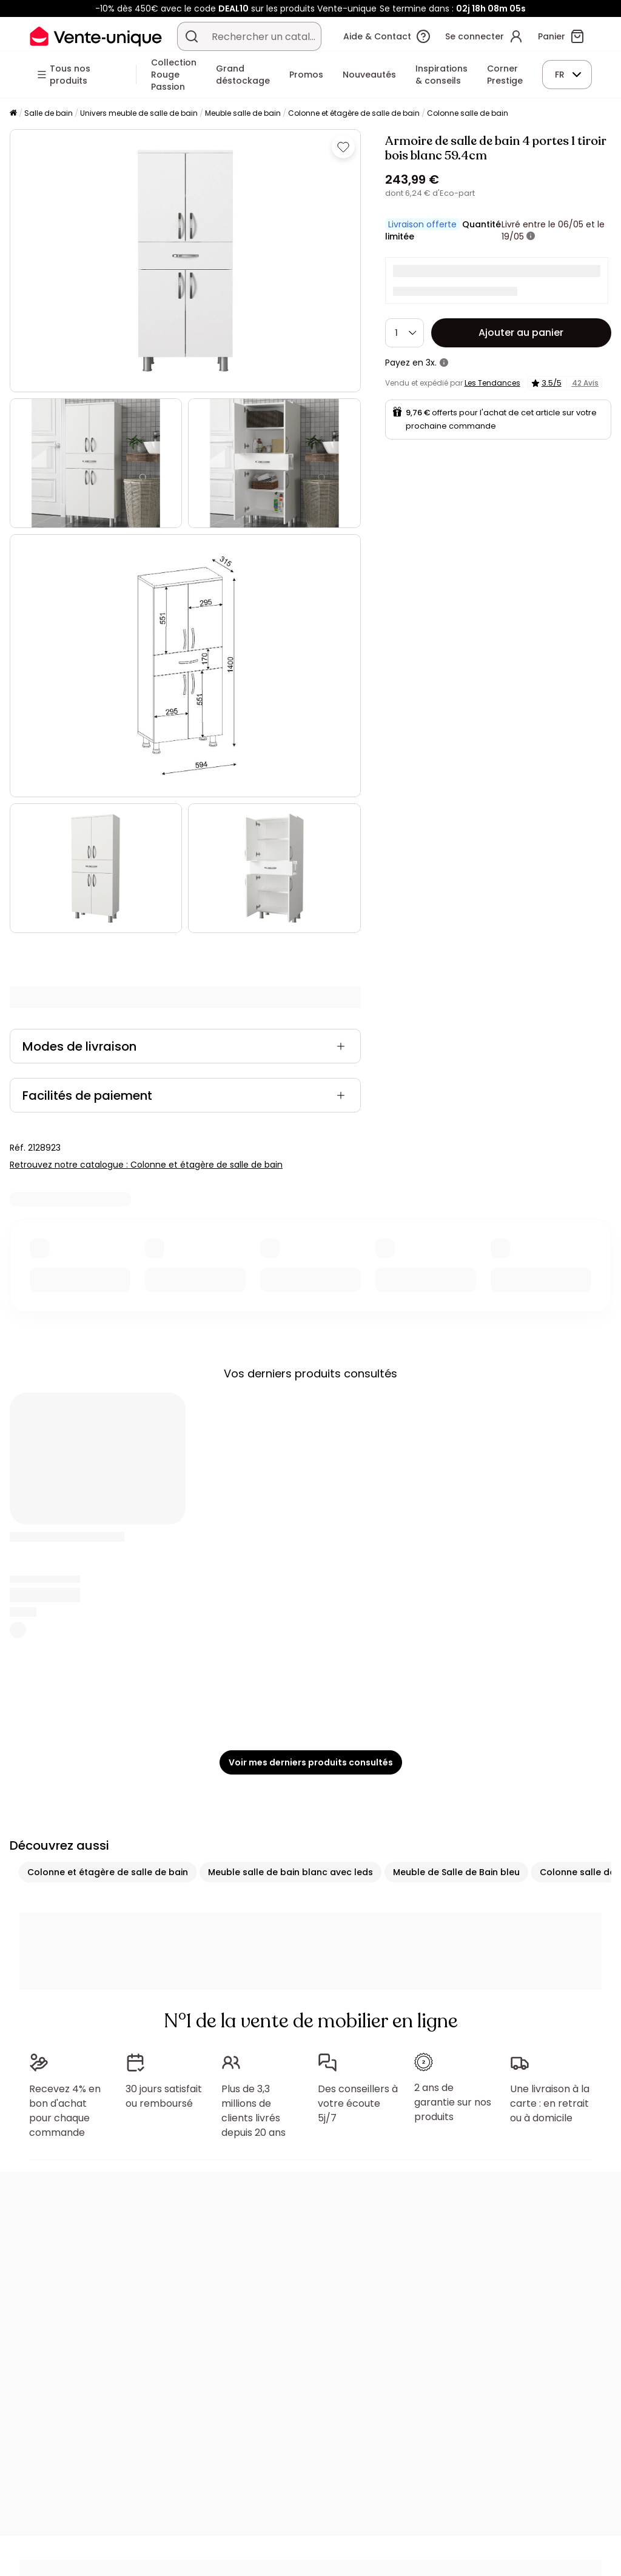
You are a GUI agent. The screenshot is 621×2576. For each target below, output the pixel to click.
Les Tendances (492, 383)
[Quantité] (404, 332)
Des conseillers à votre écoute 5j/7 (358, 2103)
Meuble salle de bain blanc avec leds (290, 1872)
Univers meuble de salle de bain (139, 113)
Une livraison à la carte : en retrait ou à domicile (549, 2103)
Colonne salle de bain (467, 113)
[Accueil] (13, 113)
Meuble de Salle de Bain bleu (456, 1872)
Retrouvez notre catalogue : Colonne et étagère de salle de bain (146, 1165)
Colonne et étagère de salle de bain (354, 113)
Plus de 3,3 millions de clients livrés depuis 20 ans (253, 2110)
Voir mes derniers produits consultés (311, 1762)
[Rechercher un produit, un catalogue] (191, 36)
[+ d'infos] (530, 236)
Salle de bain (48, 113)
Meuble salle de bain (243, 113)
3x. (431, 362)
